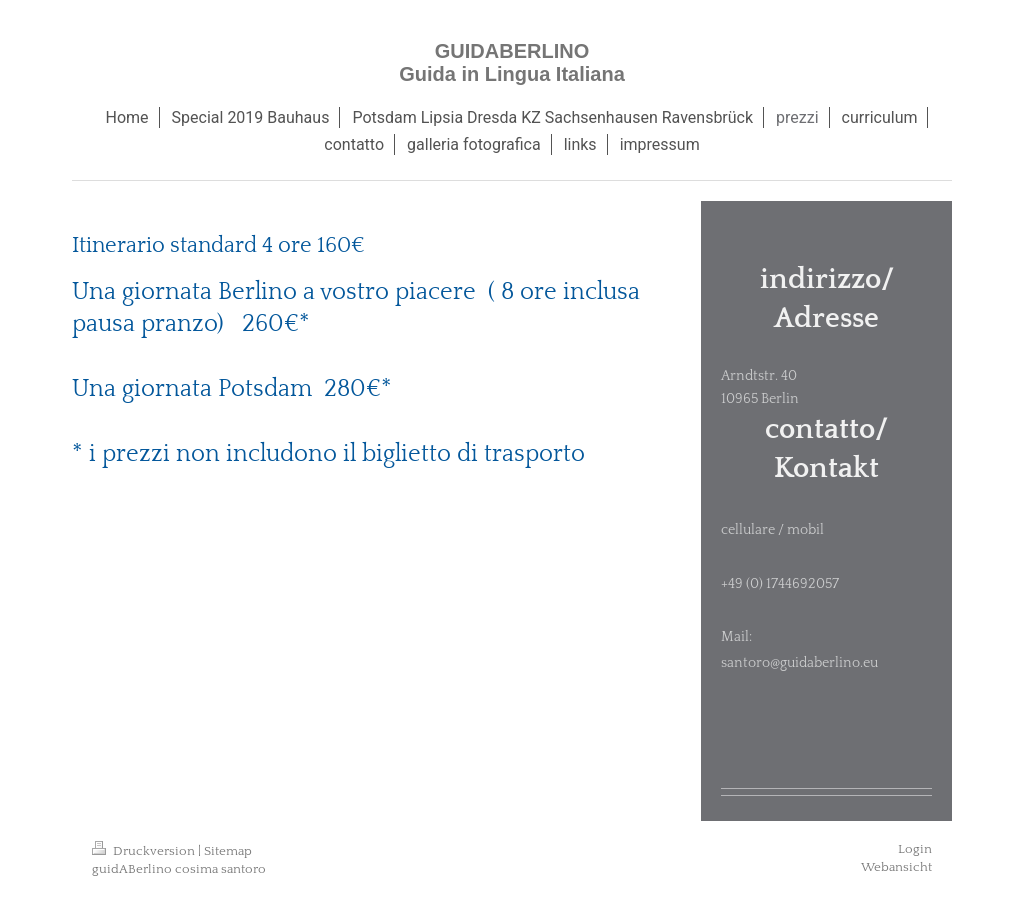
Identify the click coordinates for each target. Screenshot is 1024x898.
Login (915, 849)
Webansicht (896, 867)
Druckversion (145, 851)
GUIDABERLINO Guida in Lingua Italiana (512, 62)
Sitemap (228, 851)
